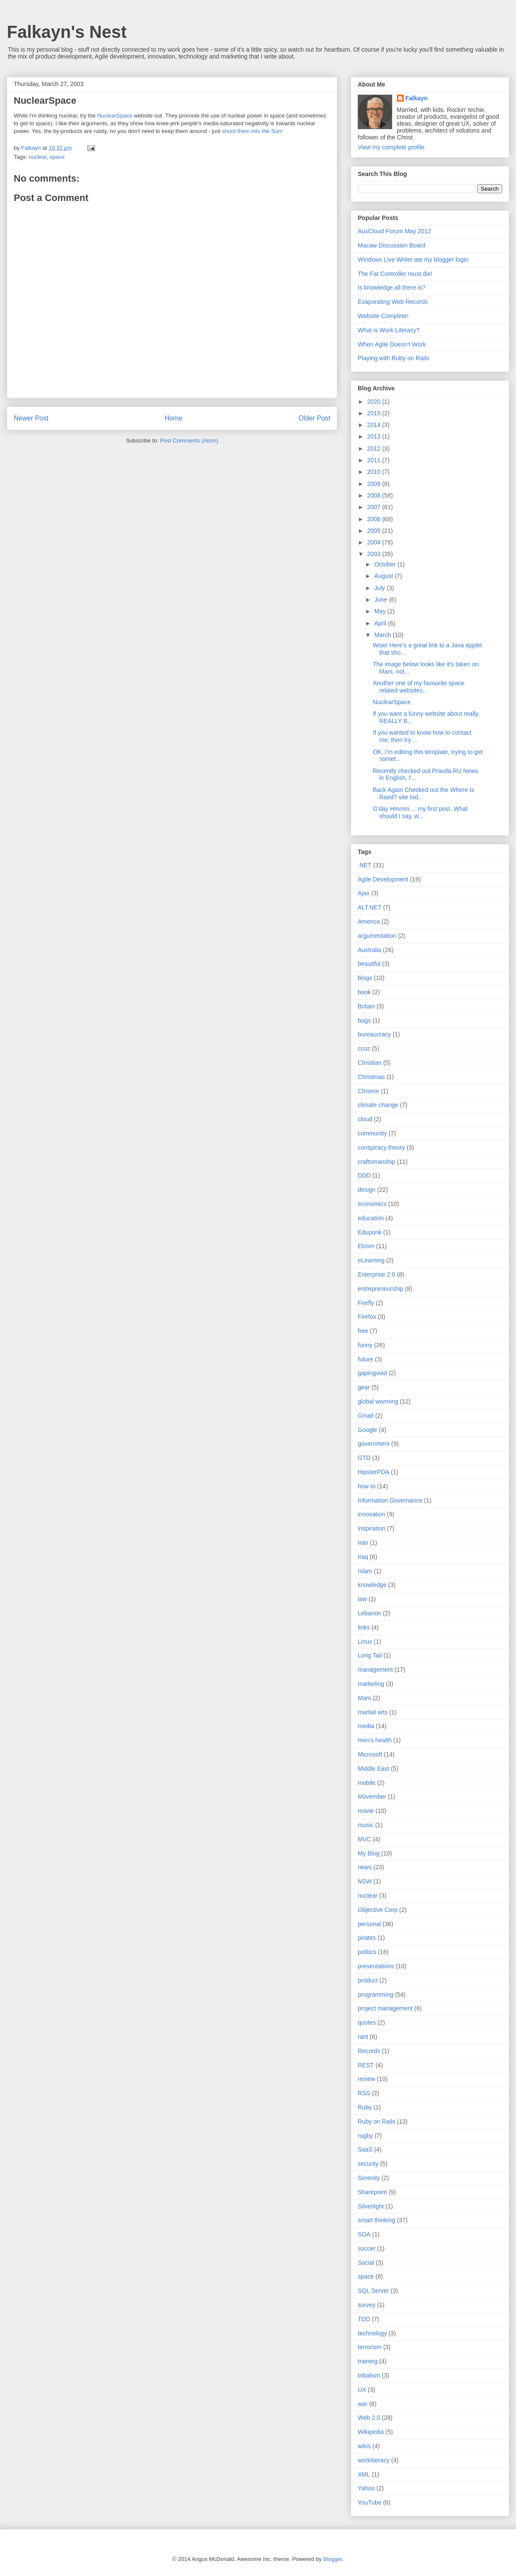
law (362, 1599)
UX (362, 2389)
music (366, 1824)
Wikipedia (371, 2431)
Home (174, 418)
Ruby (365, 2107)
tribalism (369, 2375)
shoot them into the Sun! (252, 131)
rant (363, 2036)
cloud (365, 1119)
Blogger (332, 2559)
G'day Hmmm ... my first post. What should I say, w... (420, 812)
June (381, 599)
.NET (365, 865)
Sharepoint (372, 2192)
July (380, 587)
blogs (365, 977)
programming (375, 1994)
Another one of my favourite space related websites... (418, 687)
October (385, 564)
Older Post (314, 418)
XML (364, 2474)
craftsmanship (376, 1161)
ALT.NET (369, 907)
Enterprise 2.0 (376, 1274)
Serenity (369, 2177)
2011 (374, 460)
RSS (364, 2093)
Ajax (363, 893)
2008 (374, 495)
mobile (366, 1782)
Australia (369, 949)
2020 (374, 401)
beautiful (369, 963)
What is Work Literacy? (389, 330)
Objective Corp (378, 1909)
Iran (363, 1542)
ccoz (364, 1048)
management (375, 1669)
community (372, 1133)
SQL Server (373, 2290)
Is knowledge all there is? (391, 287)
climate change (378, 1104)
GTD (364, 1457)
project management (385, 2008)
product (368, 1980)
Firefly (366, 1302)
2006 (374, 519)
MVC (364, 1839)
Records (369, 2050)
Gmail (366, 1415)
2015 (374, 413)
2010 (374, 471)
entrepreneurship (380, 1288)
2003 (374, 553)
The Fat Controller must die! (395, 273)
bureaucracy (374, 1034)
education (371, 1218)
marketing (371, 1683)
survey (366, 2304)
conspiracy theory (381, 1147)
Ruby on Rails (376, 2121)
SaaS (365, 2149)
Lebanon (369, 1613)
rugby (365, 2135)
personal (369, 1923)
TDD (364, 2319)
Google (367, 1429)
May (380, 611)
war (363, 2403)
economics (372, 1203)
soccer (366, 2248)
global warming (378, 1401)
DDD (364, 1175)
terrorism (369, 2347)
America (369, 921)
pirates (367, 1937)
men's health (375, 1740)
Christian (369, 1062)
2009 (374, 483)
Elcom (366, 1246)
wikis (364, 2446)
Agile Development (383, 879)
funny (365, 1345)
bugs (364, 1020)
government (374, 1443)
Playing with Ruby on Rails (393, 358)
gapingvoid (372, 1373)
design (366, 1189)
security (368, 2163)
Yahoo (366, 2488)
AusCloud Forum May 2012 (394, 231)
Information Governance (390, 1500)
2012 (374, 448)
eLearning (371, 1260)
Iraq (363, 1556)
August (384, 575)
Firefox (367, 1316)
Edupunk (369, 1232)
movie (366, 1810)
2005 (374, 530)
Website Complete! (383, 315)
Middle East (373, 1768)
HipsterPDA (373, 1472)
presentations (376, 1966)
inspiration (371, 1528)
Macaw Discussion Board (391, 245)
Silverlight (371, 2206)
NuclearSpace (114, 115)
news (365, 1867)
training (368, 2361)
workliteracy (374, 2460)
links (364, 1627)
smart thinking (376, 2220)
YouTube (369, 2502)
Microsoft (370, 1754)
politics (367, 1951)
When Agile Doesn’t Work (392, 344)
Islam (365, 1571)
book (364, 992)
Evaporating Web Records (393, 301)
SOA (364, 2234)
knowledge (372, 1584)
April (381, 623)
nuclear (38, 157)
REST (366, 2065)
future (365, 1359)
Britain (366, 1006)
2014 (374, 424)
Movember (372, 1796)
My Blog (369, 1853)
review (366, 2078)
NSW (365, 1881)
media (366, 1725)
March (383, 634)
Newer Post (31, 418)
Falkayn (416, 98)
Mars (364, 1698)
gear (364, 1387)
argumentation (377, 935)
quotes (367, 2022)
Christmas (371, 1076)
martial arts (372, 1712)
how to (366, 1486)
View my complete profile (391, 147)
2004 (374, 542)
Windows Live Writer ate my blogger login (413, 259)
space (57, 157)
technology (372, 2333)
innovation (371, 1514)
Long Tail (370, 1655)
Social (366, 2262)
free (363, 1330)
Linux (365, 1641)
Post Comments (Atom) (189, 440)
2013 (374, 436)
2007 (374, 507)
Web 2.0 (369, 2417)
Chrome (368, 1091)
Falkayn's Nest (67, 31)
